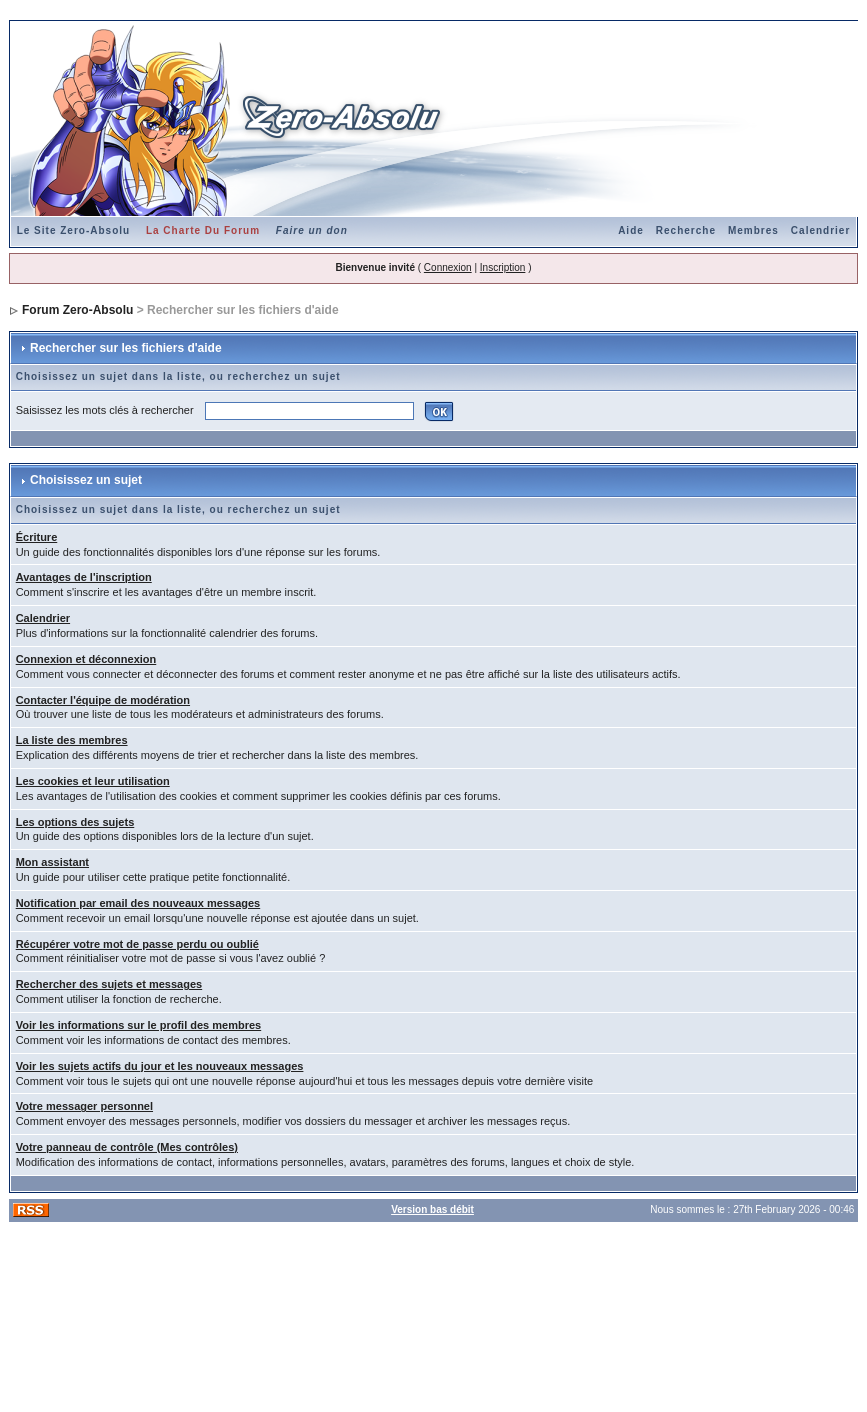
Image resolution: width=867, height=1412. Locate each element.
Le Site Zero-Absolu (73, 230)
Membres (753, 230)
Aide (631, 230)
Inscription (503, 267)
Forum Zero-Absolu (77, 310)
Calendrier (820, 230)
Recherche (686, 230)
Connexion (448, 267)
